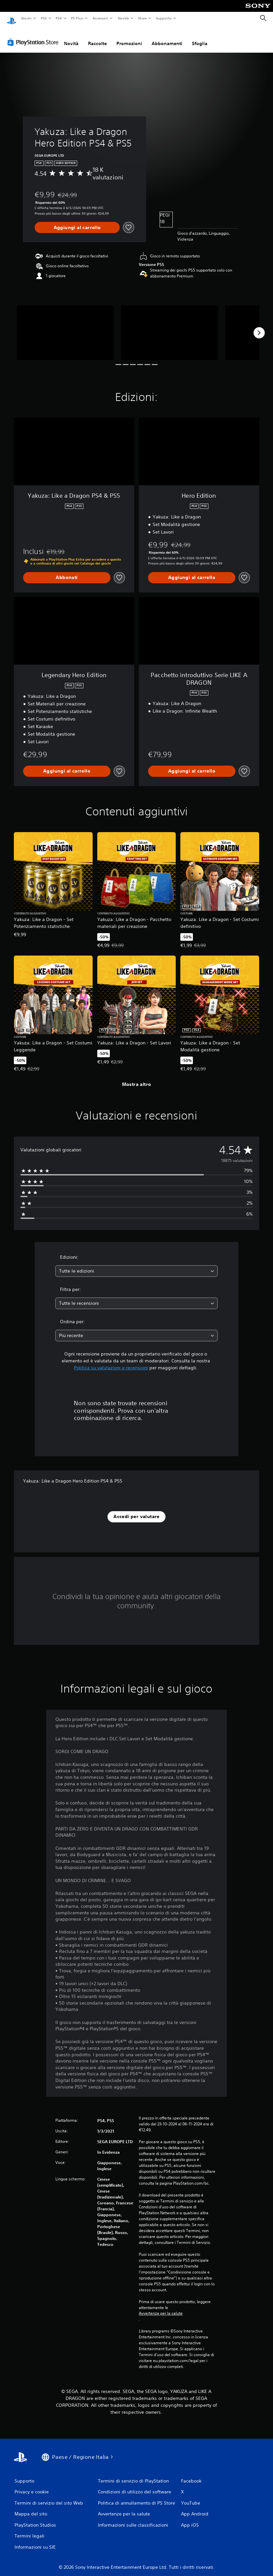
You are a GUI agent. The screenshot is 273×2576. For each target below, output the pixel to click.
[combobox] (136, 1265)
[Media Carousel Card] (65, 326)
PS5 (44, 18)
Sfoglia (199, 37)
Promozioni (129, 37)
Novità (123, 18)
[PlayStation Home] (11, 18)
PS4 (59, 18)
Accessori (100, 18)
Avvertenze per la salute (161, 2307)
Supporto (164, 18)
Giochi (26, 18)
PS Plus (77, 18)
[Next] (259, 326)
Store (142, 18)
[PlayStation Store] (34, 36)
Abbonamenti (167, 37)
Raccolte (97, 37)
